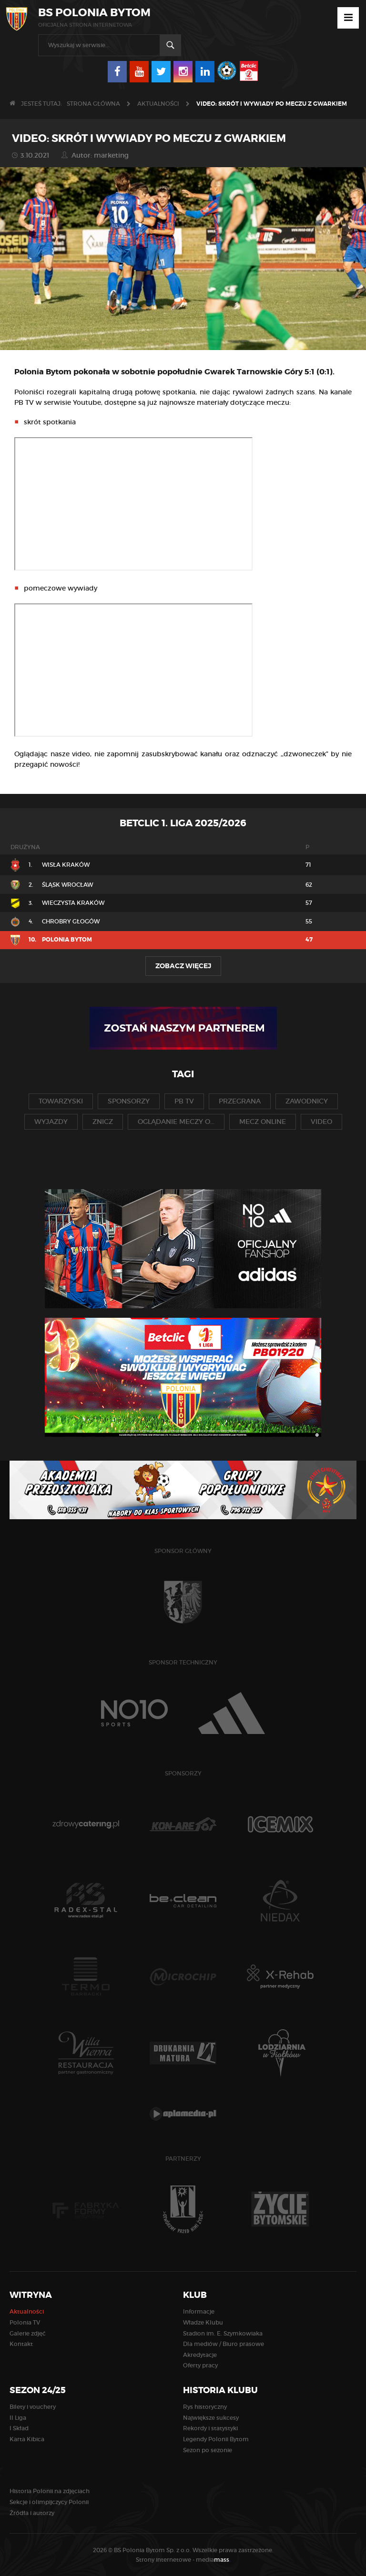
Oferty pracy (200, 2365)
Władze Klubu (203, 2322)
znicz (102, 1121)
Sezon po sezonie (207, 2450)
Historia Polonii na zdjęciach (50, 2491)
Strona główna (93, 103)
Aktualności (158, 103)
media (213, 2559)
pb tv (184, 1101)
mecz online (262, 1121)
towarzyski (61, 1101)
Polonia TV (25, 2322)
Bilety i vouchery (33, 2406)
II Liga (18, 2417)
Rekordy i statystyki (210, 2428)
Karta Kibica (27, 2439)
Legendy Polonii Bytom (216, 2439)
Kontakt (21, 2343)
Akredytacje (200, 2354)
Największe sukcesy (211, 2417)
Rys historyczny (205, 2406)
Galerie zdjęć (28, 2333)
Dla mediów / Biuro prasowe (223, 2343)
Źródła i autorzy (32, 2512)
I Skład (19, 2428)
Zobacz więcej (183, 966)
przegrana (240, 1101)
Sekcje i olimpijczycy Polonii (49, 2502)
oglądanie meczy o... (176, 1121)
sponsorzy (129, 1101)
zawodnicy (306, 1101)
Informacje (198, 2311)
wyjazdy (51, 1121)
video (321, 1121)
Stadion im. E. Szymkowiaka (223, 2333)
